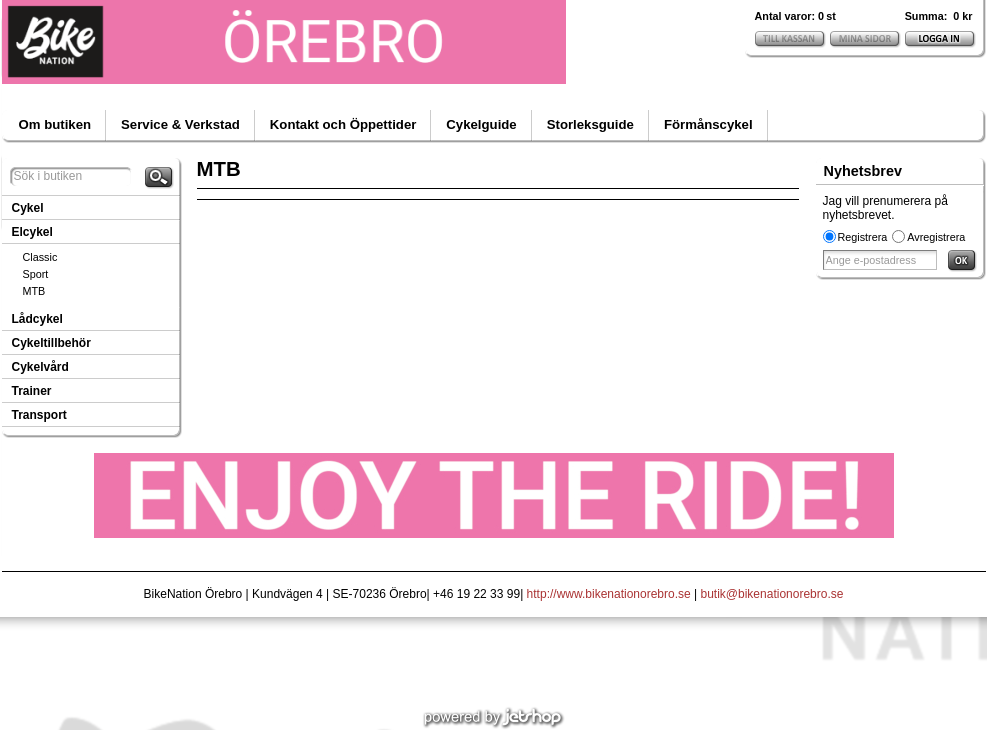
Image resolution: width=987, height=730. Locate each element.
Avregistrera (936, 237)
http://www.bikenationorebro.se (609, 594)
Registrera (863, 237)
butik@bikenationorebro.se (772, 594)
